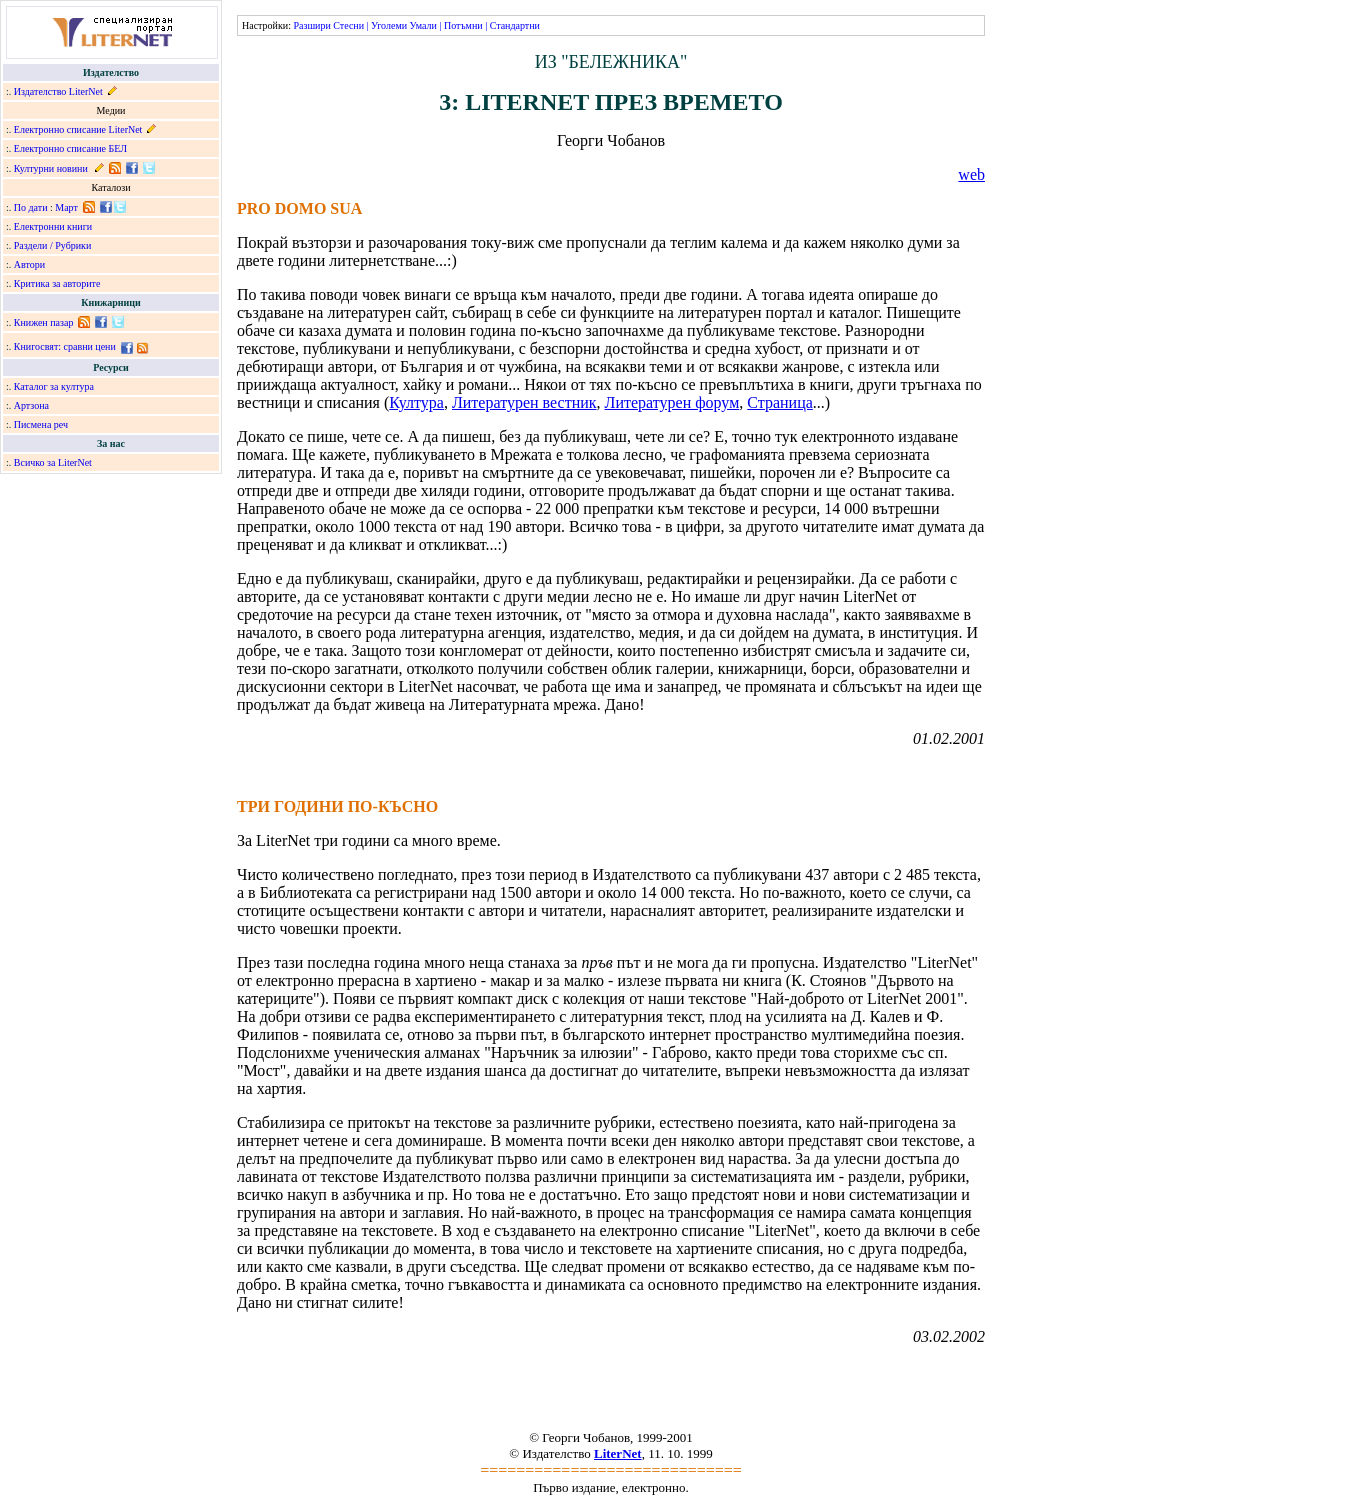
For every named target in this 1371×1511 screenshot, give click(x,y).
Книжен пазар (44, 322)
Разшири (311, 25)
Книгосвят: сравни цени (65, 346)
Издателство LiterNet (58, 91)
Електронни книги (53, 226)
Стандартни (515, 25)
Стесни (348, 25)
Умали (423, 25)
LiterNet (618, 1453)
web (971, 174)
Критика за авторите (57, 283)
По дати (31, 207)
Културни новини (51, 168)
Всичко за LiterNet (53, 462)
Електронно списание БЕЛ (70, 148)
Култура (416, 402)
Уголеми (389, 25)
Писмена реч (41, 424)
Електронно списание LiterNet (78, 129)
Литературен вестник (524, 402)
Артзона (31, 405)
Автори (29, 264)
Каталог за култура (54, 386)
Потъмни (463, 25)
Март (66, 207)
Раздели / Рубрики (53, 245)
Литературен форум (672, 402)
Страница (780, 402)
